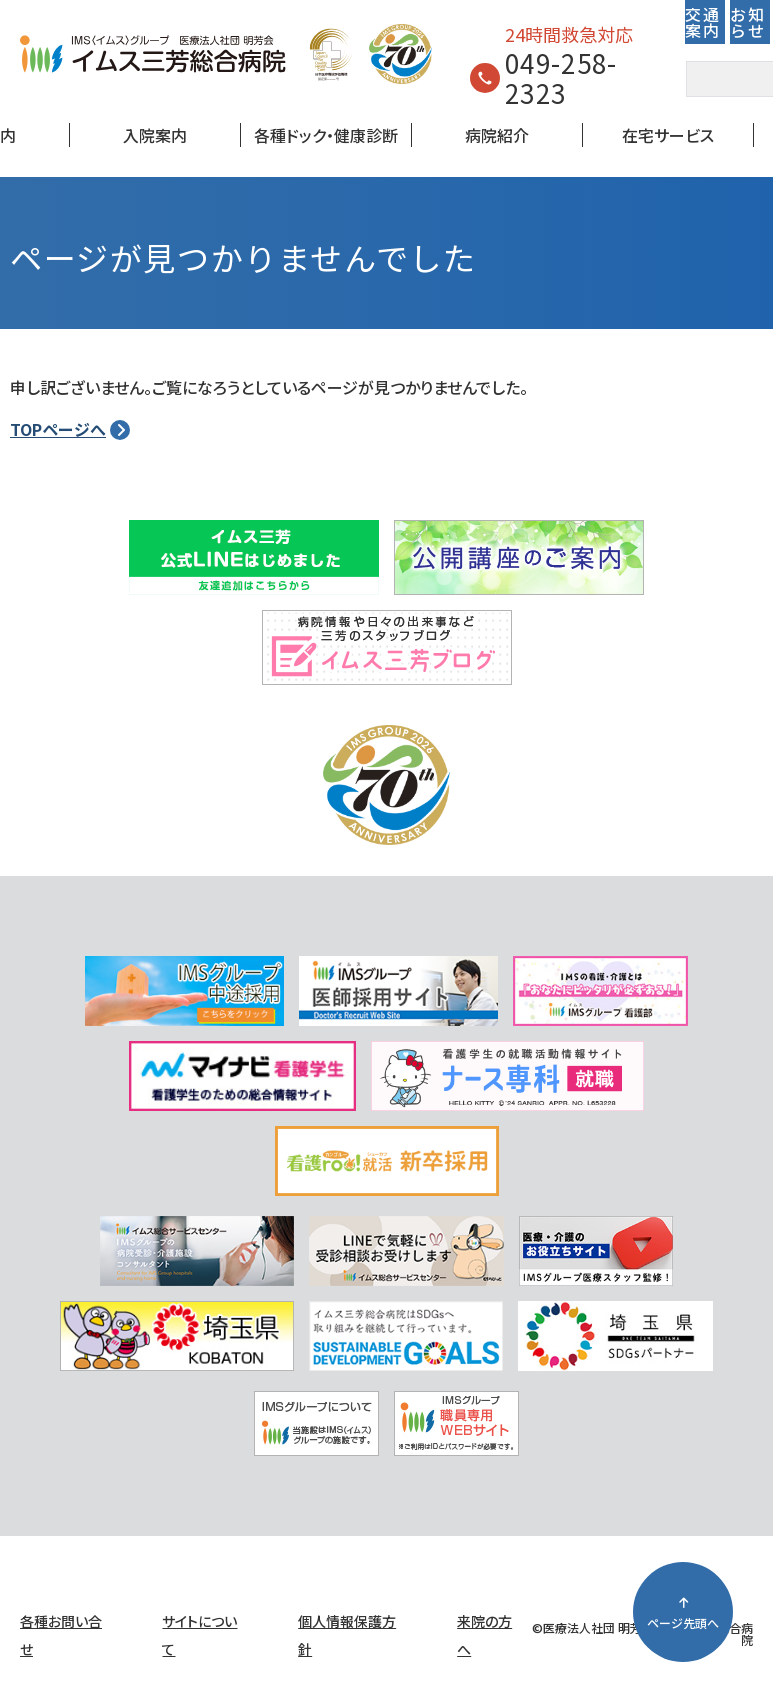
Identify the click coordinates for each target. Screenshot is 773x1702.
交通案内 (702, 22)
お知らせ (747, 22)
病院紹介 (497, 135)
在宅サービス (668, 135)
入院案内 (155, 135)
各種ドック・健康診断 (326, 135)
